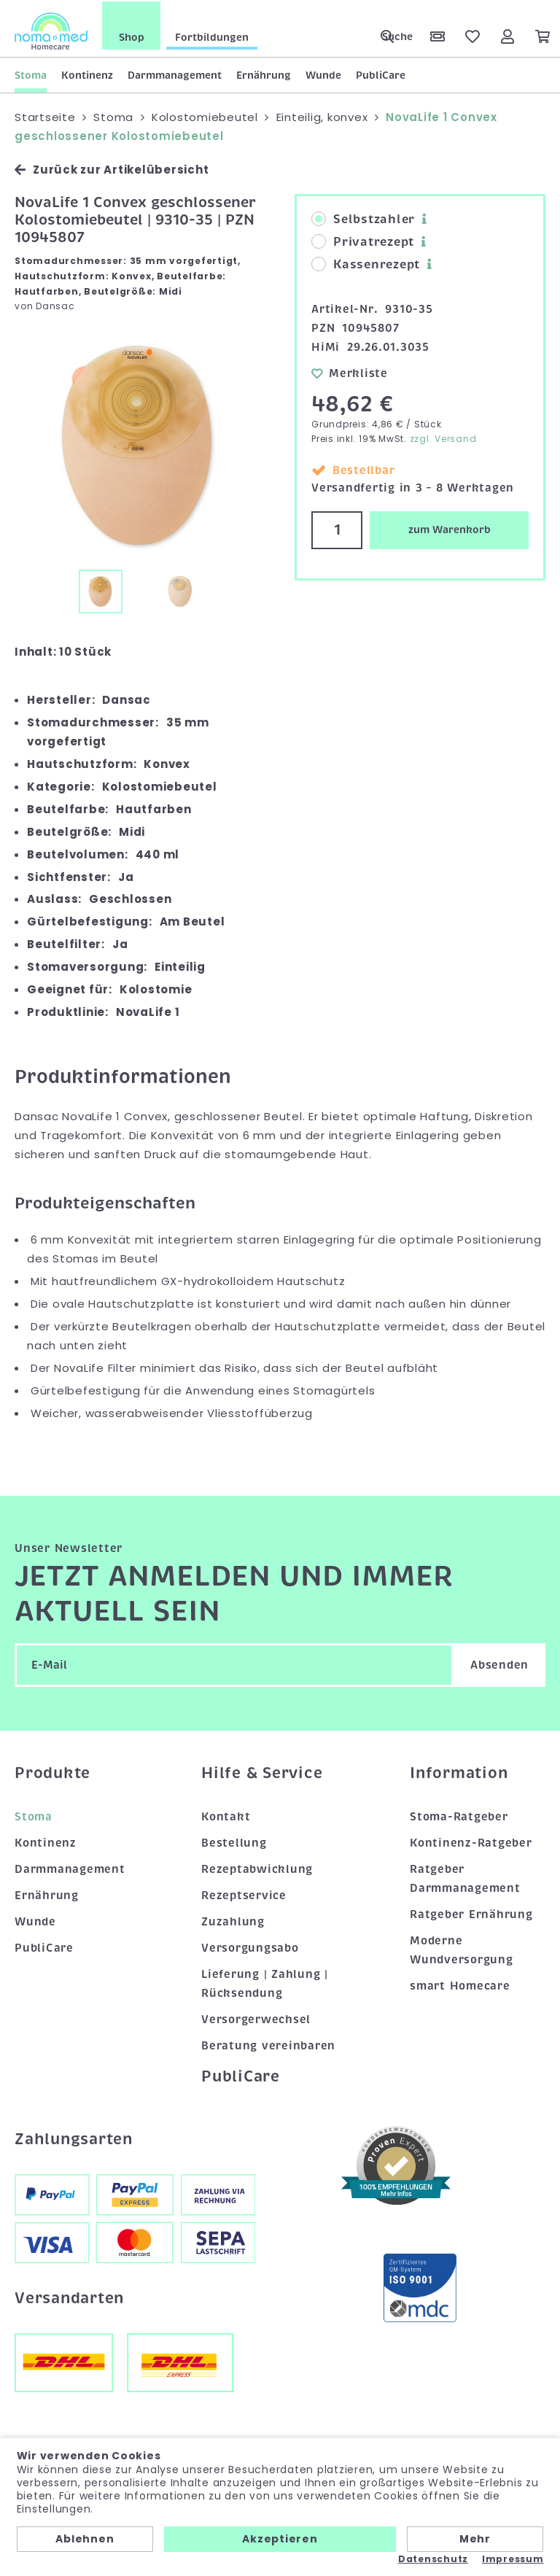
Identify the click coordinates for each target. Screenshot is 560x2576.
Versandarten (69, 2295)
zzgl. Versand (443, 437)
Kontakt (225, 1815)
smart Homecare (460, 1983)
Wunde (323, 73)
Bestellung (234, 1841)
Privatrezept (362, 240)
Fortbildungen (212, 35)
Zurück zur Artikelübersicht (112, 168)
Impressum (513, 2559)
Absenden (499, 1663)
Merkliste (349, 371)
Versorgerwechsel (256, 2017)
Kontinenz (87, 73)
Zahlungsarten (74, 2137)
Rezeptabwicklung (257, 1867)
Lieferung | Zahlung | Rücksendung (264, 1982)
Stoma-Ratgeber (459, 1815)
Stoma (31, 73)
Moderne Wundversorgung (461, 1949)
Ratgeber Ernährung (471, 1913)
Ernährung (263, 73)
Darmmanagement (175, 73)
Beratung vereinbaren (268, 2043)
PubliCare (380, 73)
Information (459, 1771)
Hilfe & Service (261, 1771)
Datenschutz (433, 2559)
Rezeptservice (244, 1894)
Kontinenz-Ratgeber (471, 1841)
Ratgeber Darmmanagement (465, 1877)
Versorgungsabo (250, 1946)
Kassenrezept (365, 263)
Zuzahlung (233, 1920)
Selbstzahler (363, 218)
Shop (131, 35)
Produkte (52, 1771)
